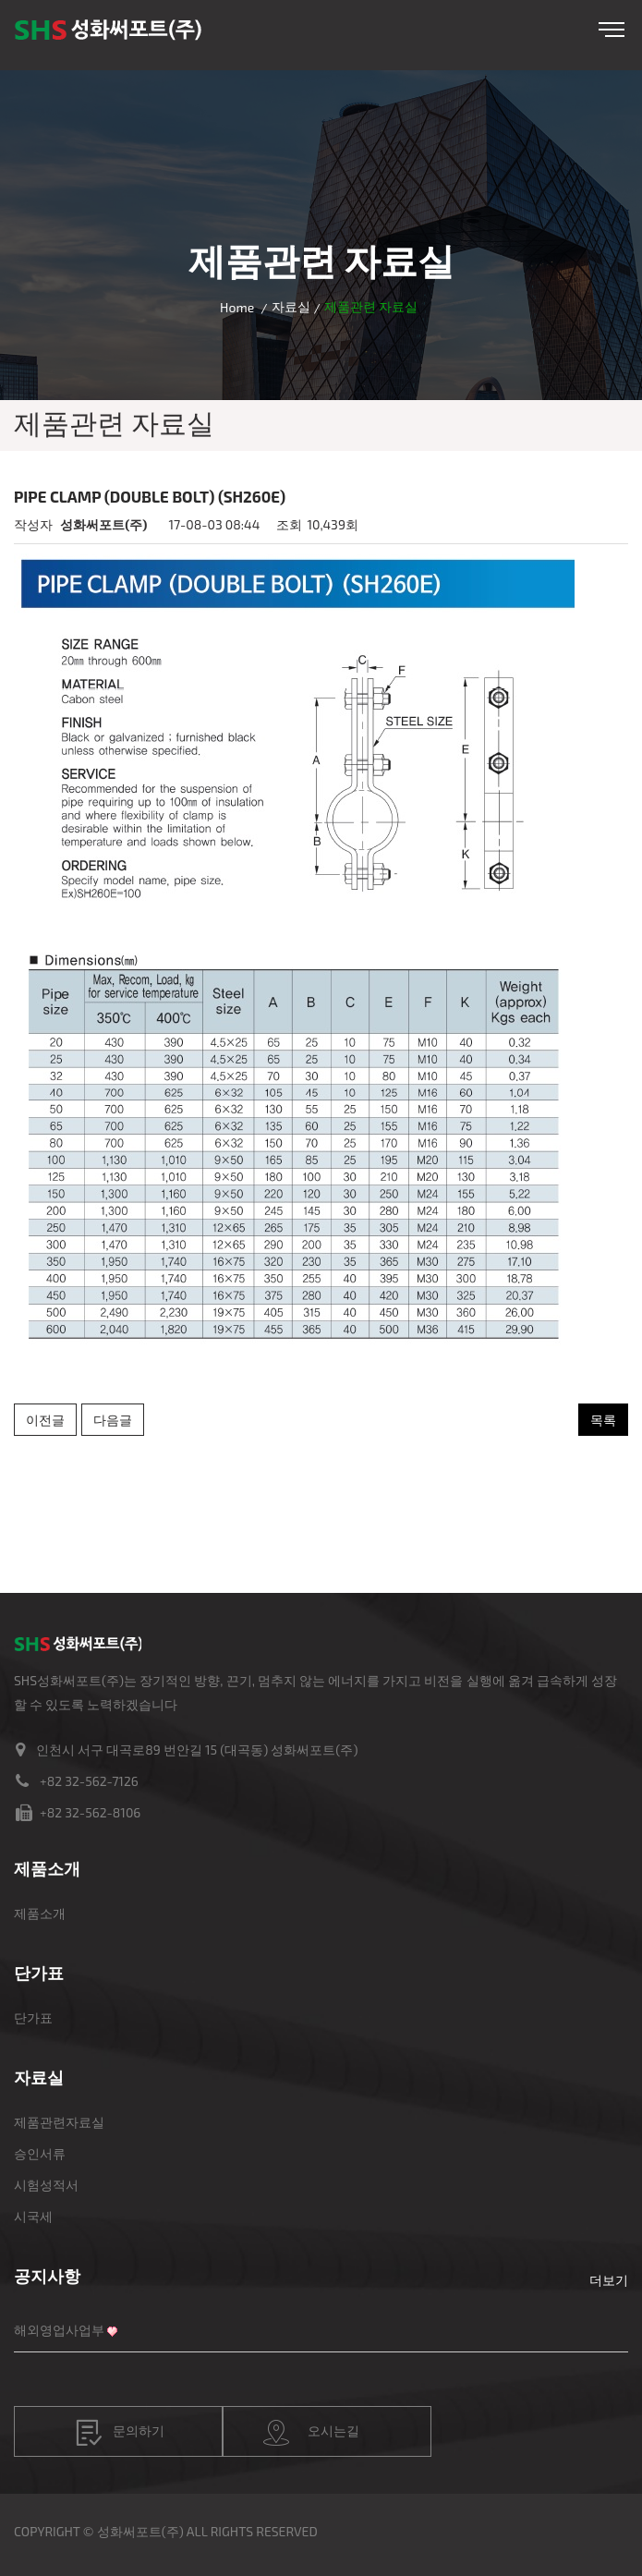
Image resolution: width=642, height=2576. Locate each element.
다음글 (112, 1420)
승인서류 (40, 2153)
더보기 (608, 2280)
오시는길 (311, 2433)
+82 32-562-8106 (90, 1812)
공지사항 (47, 2276)
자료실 (291, 306)
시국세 (33, 2216)
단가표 (33, 2017)
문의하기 (120, 2433)
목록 (603, 1420)
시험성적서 (46, 2185)
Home (237, 307)
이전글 (45, 1420)
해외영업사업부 (59, 2330)
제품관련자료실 (59, 2122)
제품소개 (40, 1913)
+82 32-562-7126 (89, 1781)
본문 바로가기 (0, 0)
